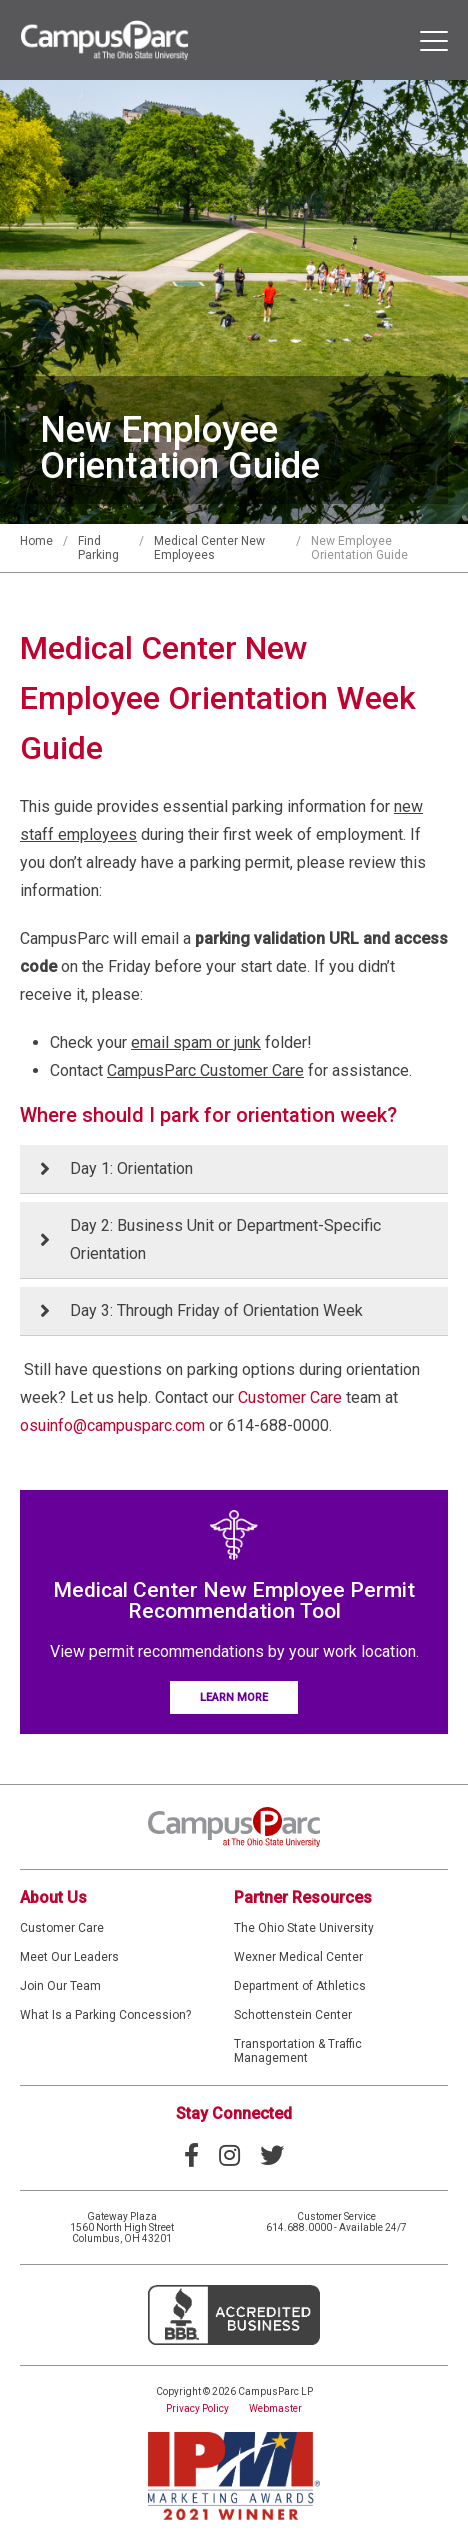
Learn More (234, 1697)
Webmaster (275, 2408)
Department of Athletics (300, 1986)
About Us (53, 1897)
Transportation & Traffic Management (298, 2051)
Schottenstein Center (293, 2015)
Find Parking (98, 548)
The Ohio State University (304, 1928)
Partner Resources (303, 1897)
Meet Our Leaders (69, 1957)
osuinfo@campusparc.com (112, 1425)
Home (36, 541)
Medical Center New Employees (209, 548)
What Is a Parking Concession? (105, 2015)
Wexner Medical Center (298, 1957)
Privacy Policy (197, 2408)
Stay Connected (234, 2113)
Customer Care (290, 1397)
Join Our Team (60, 1986)
